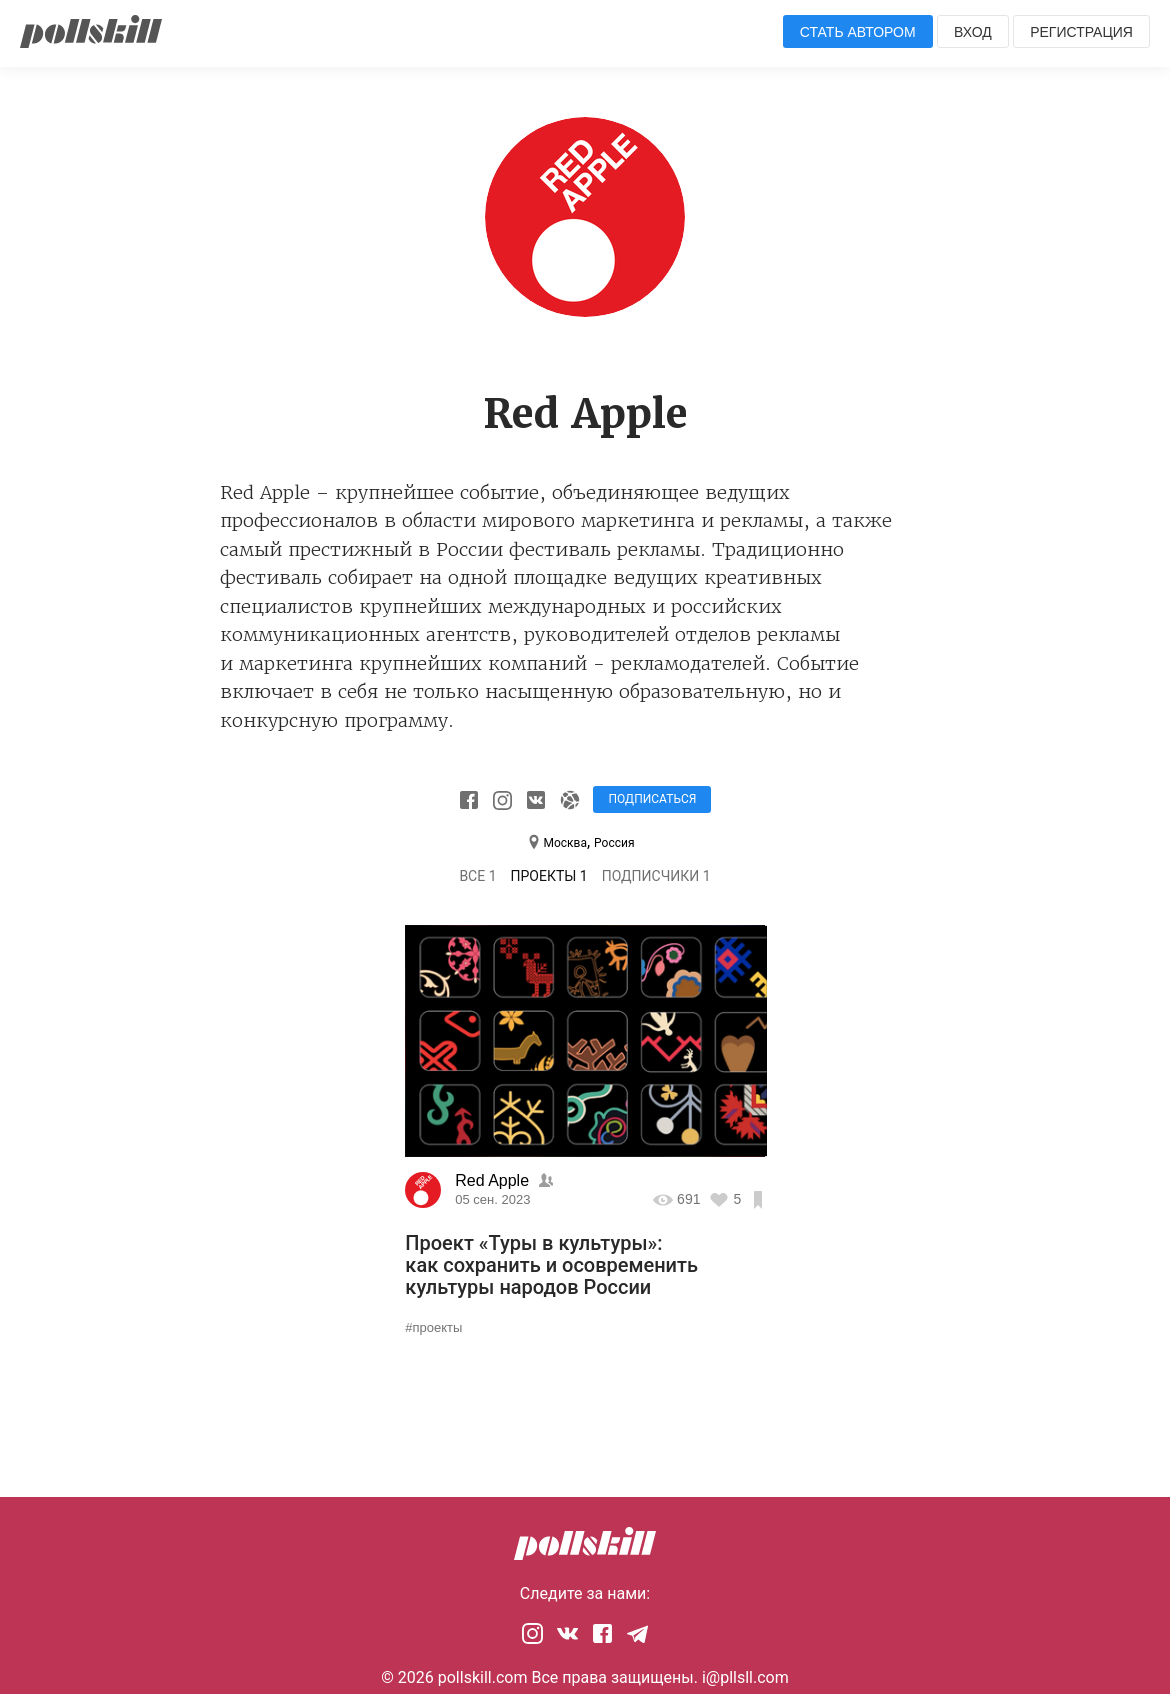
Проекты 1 (549, 876)
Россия (614, 843)
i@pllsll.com (745, 1677)
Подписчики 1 (656, 876)
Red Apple (494, 1180)
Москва (564, 843)
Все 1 (477, 876)
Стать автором (858, 32)
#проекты (433, 1327)
